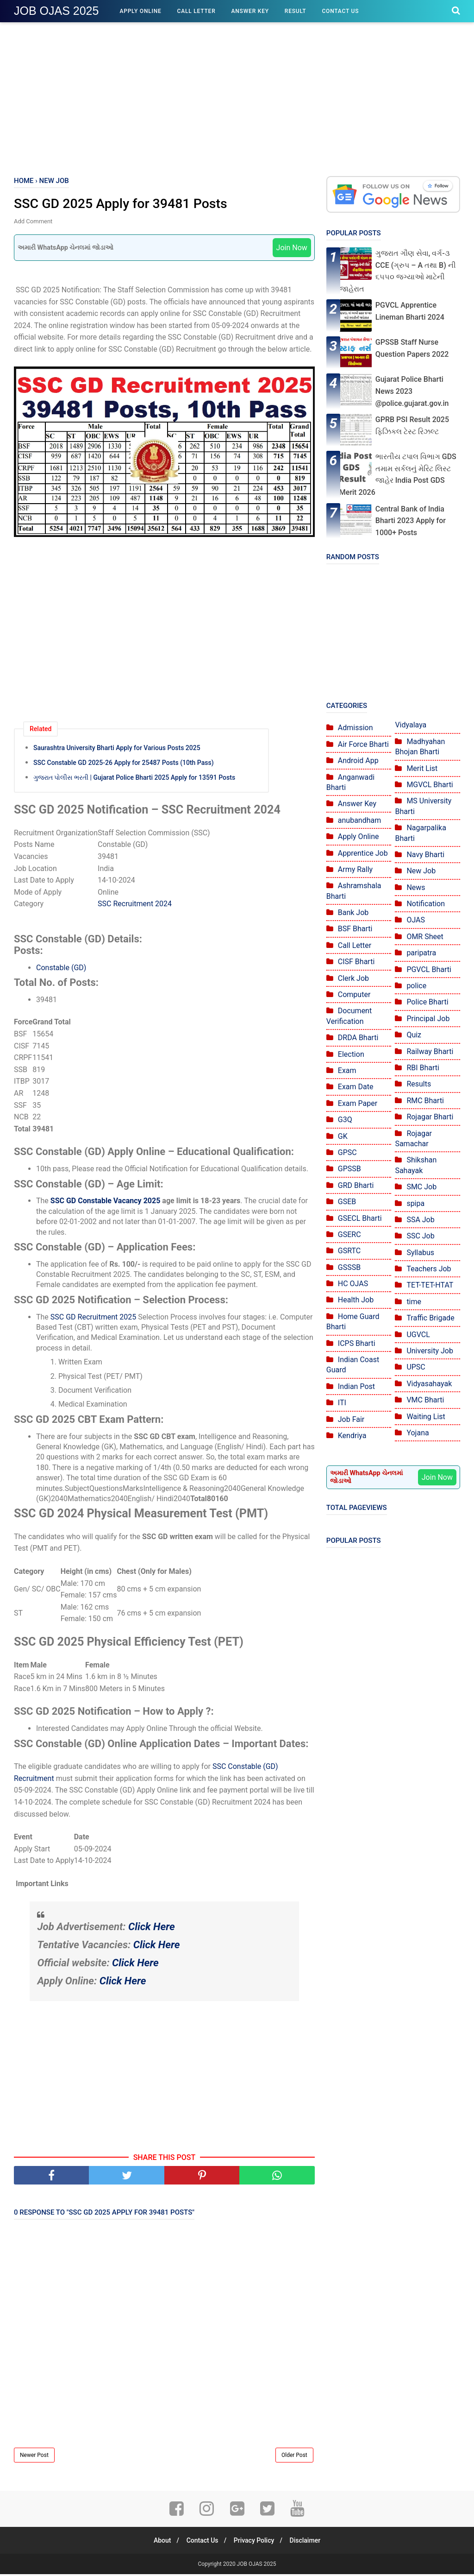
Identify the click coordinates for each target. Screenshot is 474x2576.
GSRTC (349, 1250)
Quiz (413, 1034)
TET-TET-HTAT (429, 1285)
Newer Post (34, 2457)
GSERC (349, 1234)
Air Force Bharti (363, 744)
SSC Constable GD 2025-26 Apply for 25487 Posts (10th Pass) (123, 763)
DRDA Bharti (358, 1037)
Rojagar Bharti (429, 1116)
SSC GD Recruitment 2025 (93, 1318)
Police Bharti (427, 1002)
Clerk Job (353, 978)
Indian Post (356, 1386)
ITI (342, 1402)
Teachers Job (428, 1268)
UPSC (415, 1367)
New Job (421, 870)
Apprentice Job (363, 853)
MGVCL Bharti (429, 784)
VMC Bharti (425, 1399)
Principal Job (427, 1018)
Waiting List (425, 1416)
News (415, 887)
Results (418, 1084)
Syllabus (420, 1252)
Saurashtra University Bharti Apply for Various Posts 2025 (116, 748)
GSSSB (349, 1267)
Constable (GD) (61, 968)
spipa (415, 1203)
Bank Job (353, 912)
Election (351, 1054)
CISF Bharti (356, 961)
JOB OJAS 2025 (56, 10)
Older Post (294, 2457)
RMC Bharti (425, 1100)
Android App (358, 760)
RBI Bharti (422, 1067)
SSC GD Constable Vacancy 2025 (105, 1202)
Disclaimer (308, 2542)
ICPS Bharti (356, 1343)
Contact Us (340, 11)
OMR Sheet (424, 936)
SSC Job (420, 1235)
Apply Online (140, 11)
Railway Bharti (429, 1051)
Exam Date (356, 1086)
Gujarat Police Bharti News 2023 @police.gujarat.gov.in (412, 391)
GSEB (347, 1201)
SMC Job (421, 1186)
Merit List (421, 768)
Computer (354, 994)
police (416, 985)
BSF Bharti (355, 928)
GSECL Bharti (360, 1218)
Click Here (152, 1928)
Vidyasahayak (429, 1383)
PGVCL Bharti (428, 969)
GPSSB (349, 1168)
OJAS (415, 919)
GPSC (347, 1152)
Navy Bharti (425, 854)
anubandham (359, 820)
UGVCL (418, 1334)
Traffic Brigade (430, 1317)
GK (343, 1136)
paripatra (421, 952)
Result (295, 11)
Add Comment (33, 222)
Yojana (417, 1432)
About (158, 2542)
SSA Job (420, 1219)
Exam (347, 1070)
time (413, 1301)
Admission (355, 727)
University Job (429, 1350)
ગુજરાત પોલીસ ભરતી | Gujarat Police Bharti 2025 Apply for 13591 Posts (134, 778)
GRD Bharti (356, 1185)
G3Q (345, 1119)
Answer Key (250, 11)
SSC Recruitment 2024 (135, 904)
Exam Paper (357, 1103)
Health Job (356, 1299)
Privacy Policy (255, 2542)
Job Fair (351, 1419)
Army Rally (355, 869)
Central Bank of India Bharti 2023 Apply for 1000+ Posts (410, 521)
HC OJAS (353, 1283)
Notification (425, 903)
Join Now (291, 248)
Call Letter (196, 11)
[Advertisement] (237, 97)
